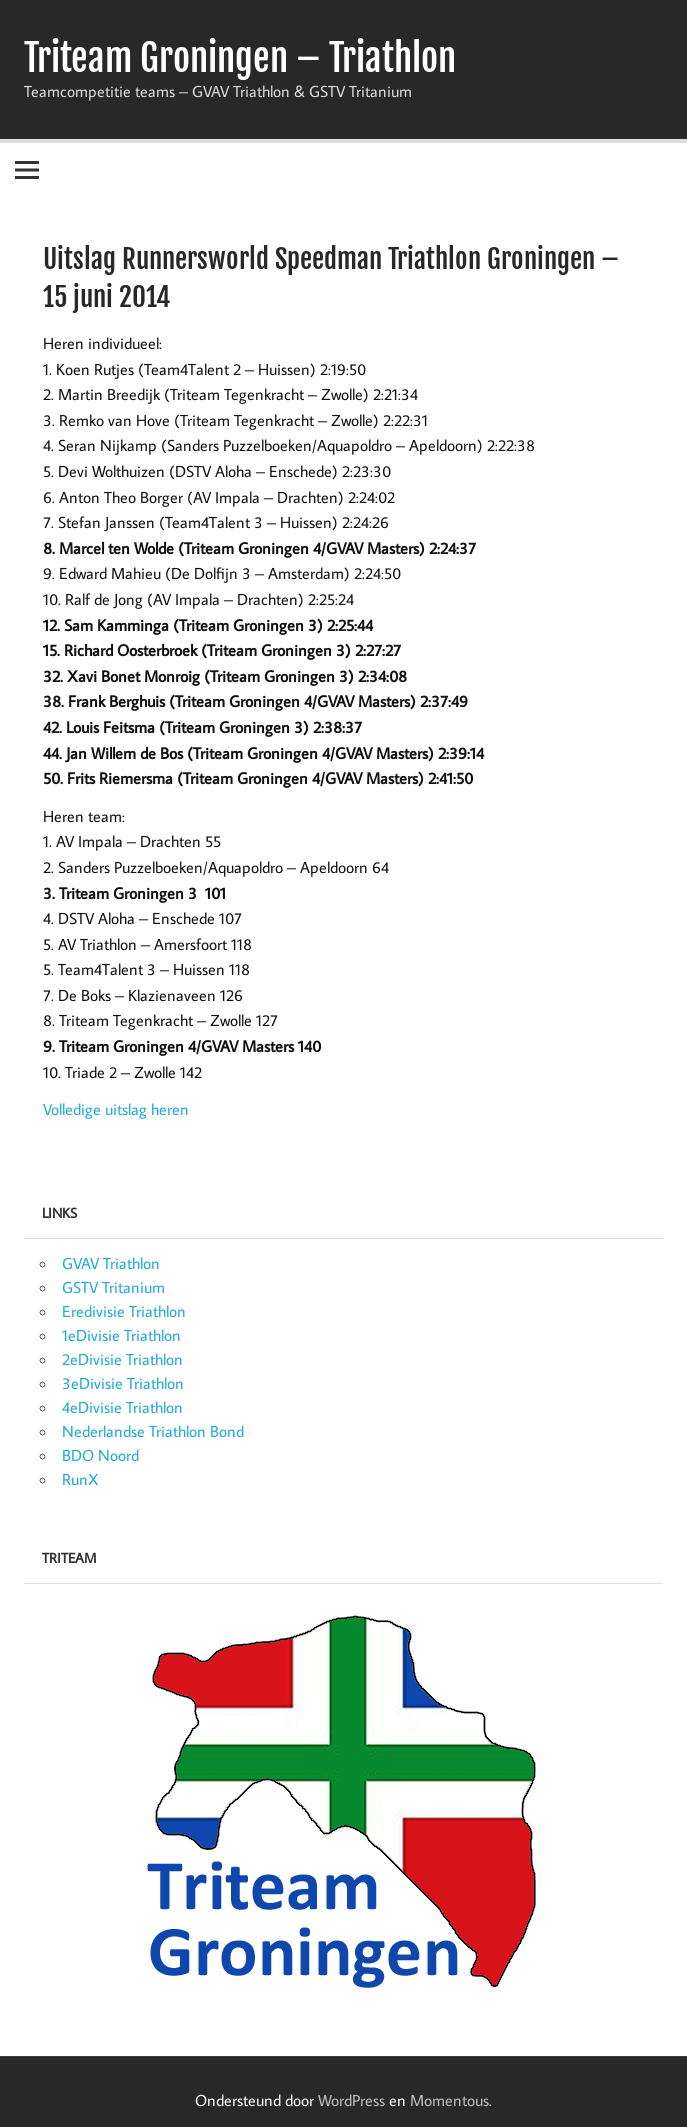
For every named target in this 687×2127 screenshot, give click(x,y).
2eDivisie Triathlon (122, 1359)
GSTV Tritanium (113, 1287)
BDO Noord (100, 1455)
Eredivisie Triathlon (124, 1311)
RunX (80, 1479)
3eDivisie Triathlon (123, 1383)
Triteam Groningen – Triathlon (240, 58)
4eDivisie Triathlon (122, 1407)
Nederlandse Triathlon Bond (153, 1431)
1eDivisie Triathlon (121, 1335)
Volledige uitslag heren (116, 1109)
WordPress (351, 2100)
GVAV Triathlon (111, 1263)
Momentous (449, 2100)
